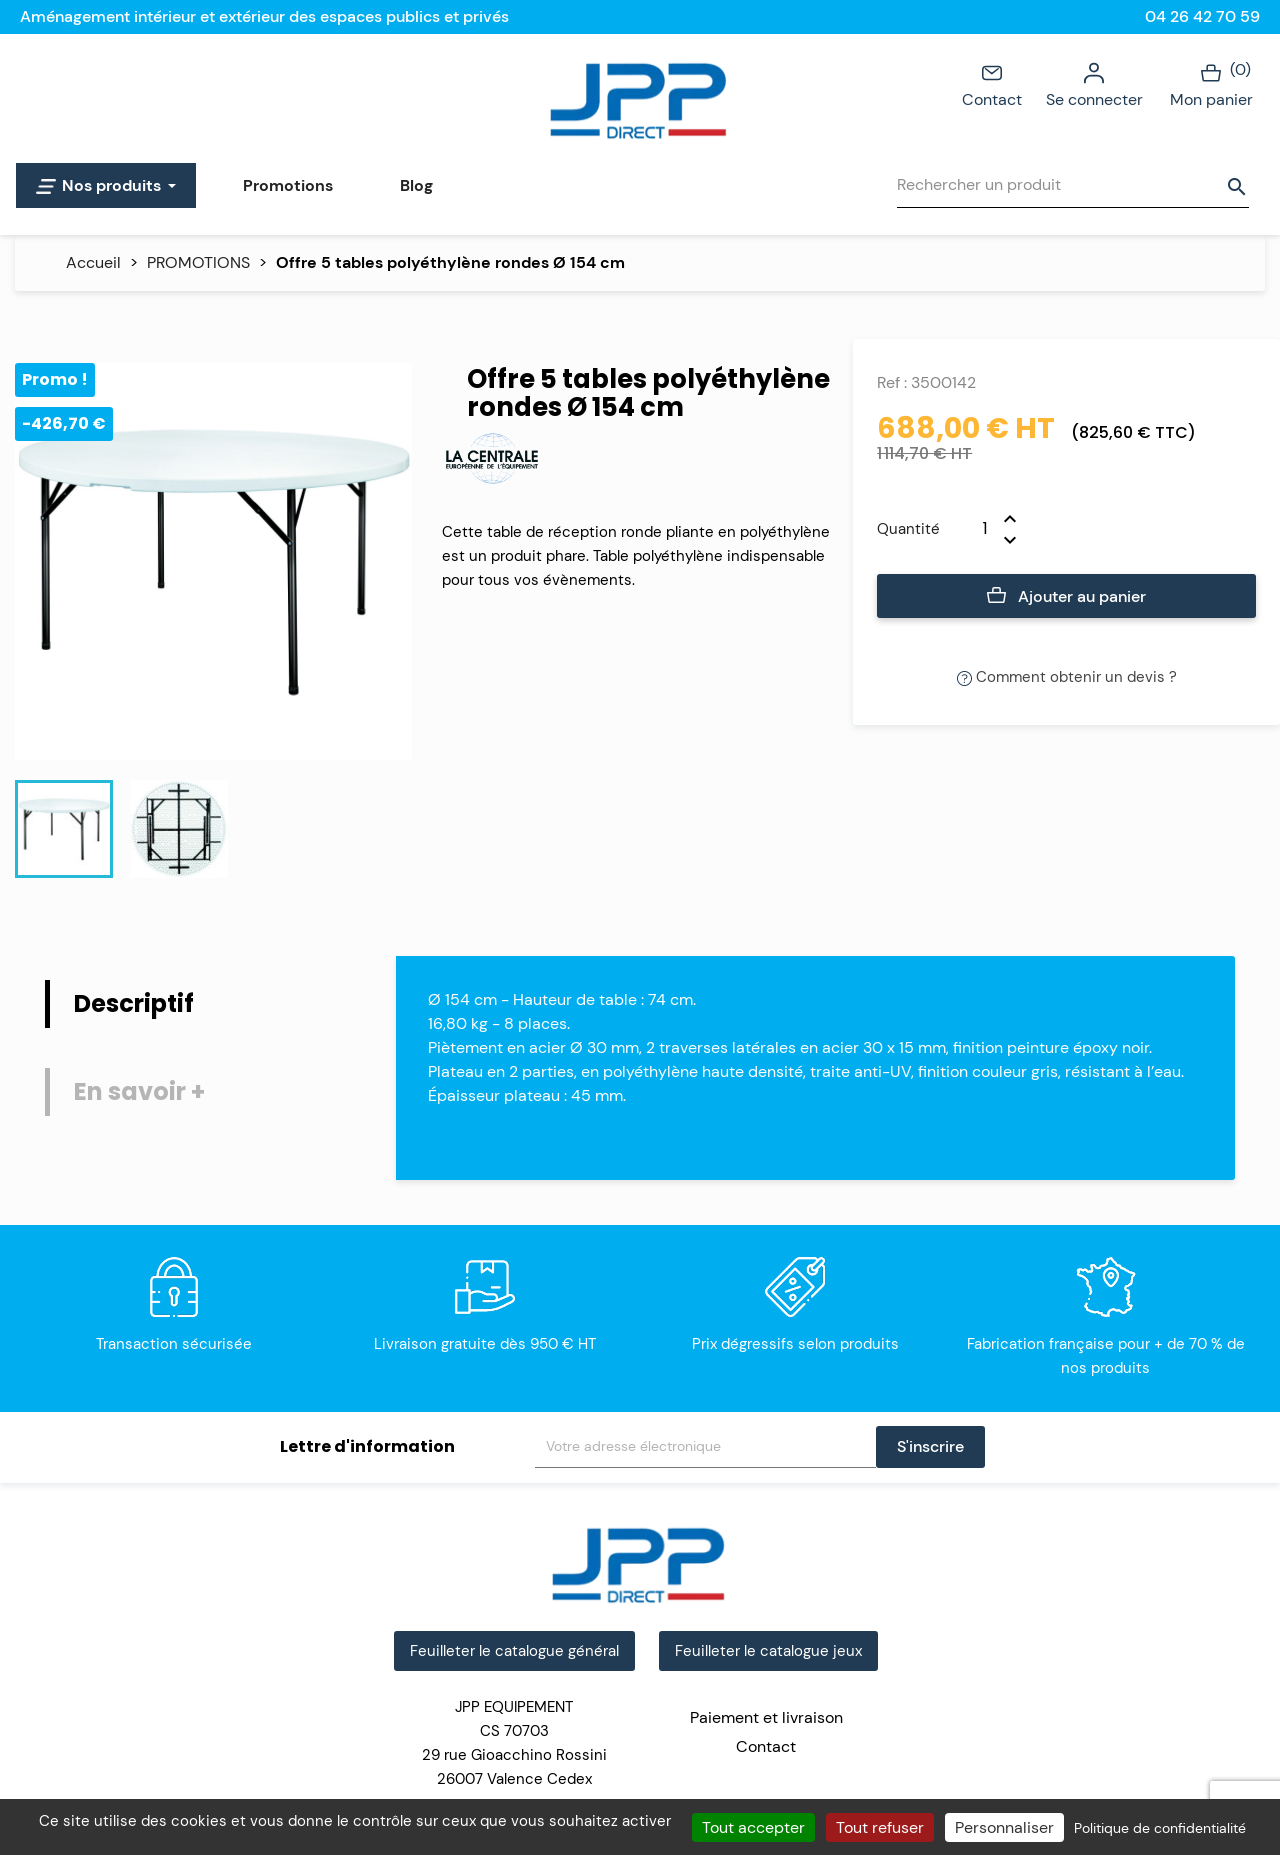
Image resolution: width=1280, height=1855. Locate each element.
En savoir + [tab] (139, 1091)
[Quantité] (972, 529)
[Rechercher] (1073, 185)
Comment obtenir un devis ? (1067, 677)
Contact (992, 84)
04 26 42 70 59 (1202, 16)
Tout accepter (753, 1827)
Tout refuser (880, 1827)
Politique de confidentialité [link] (1160, 1828)
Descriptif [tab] (134, 1003)
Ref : (892, 382)
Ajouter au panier (1066, 597)
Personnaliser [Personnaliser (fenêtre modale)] (1004, 1827)
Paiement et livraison (766, 1717)
